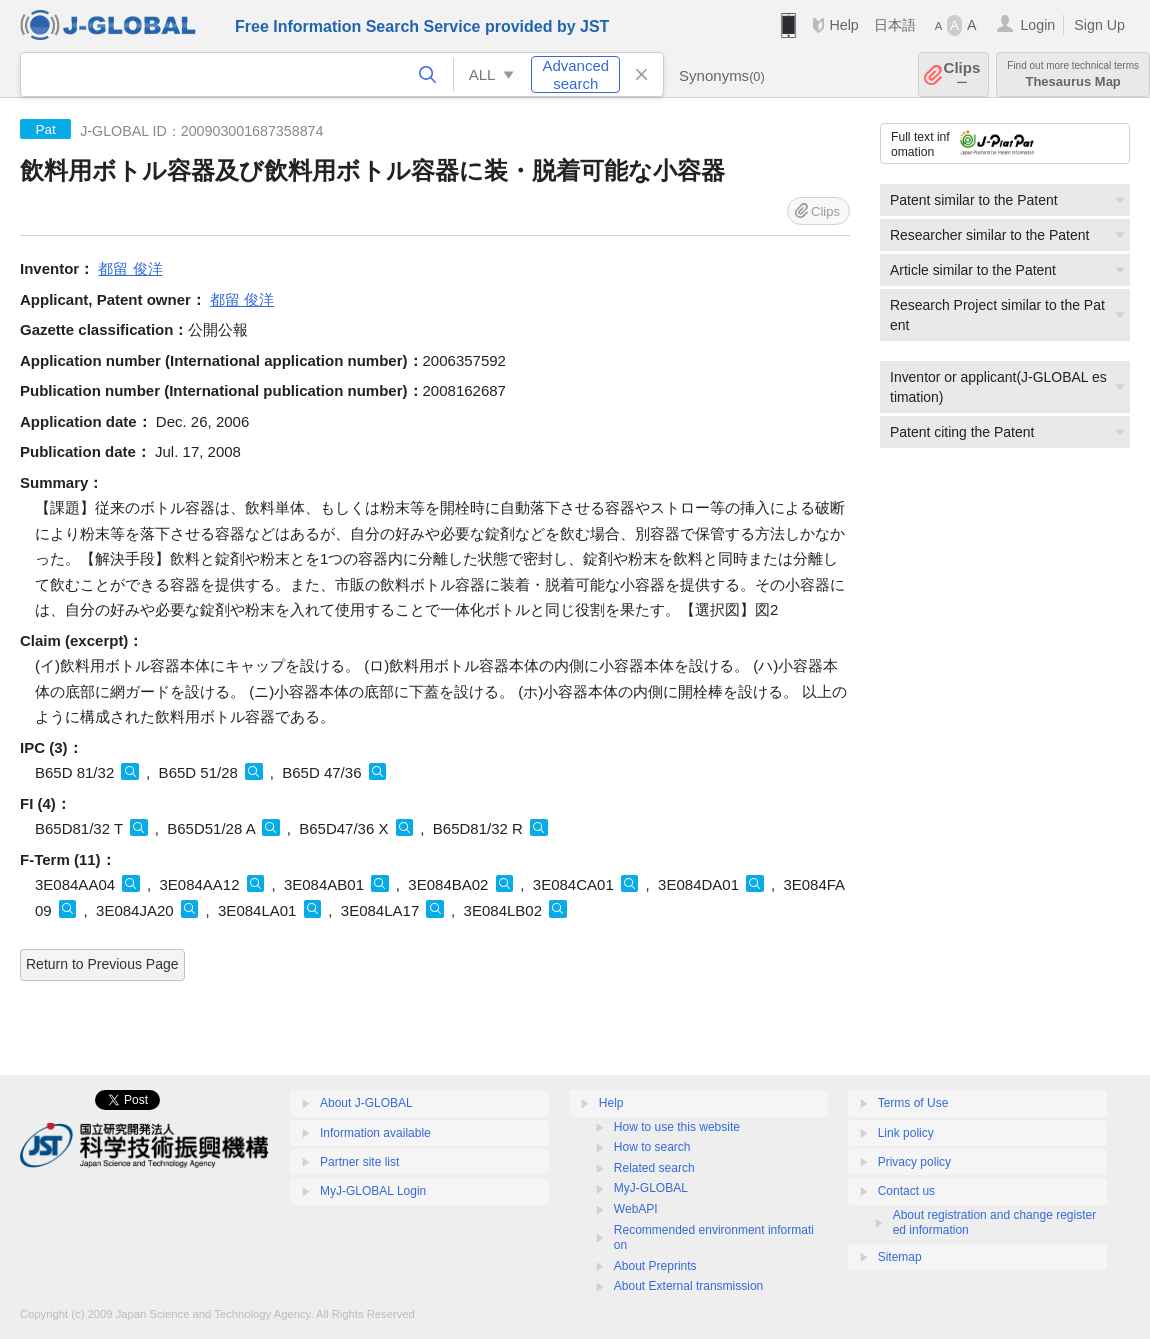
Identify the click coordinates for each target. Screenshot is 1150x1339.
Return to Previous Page (102, 964)
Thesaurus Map (1073, 74)
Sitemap (900, 1257)
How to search (652, 1147)
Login (1037, 25)
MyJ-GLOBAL (651, 1188)
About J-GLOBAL (366, 1103)
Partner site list (359, 1162)
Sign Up (1099, 25)
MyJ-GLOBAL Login (373, 1191)
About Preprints (655, 1266)
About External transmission (688, 1286)
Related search (654, 1168)
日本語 (895, 25)
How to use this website (677, 1127)
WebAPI (636, 1209)
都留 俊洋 (130, 268)
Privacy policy (914, 1162)
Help (843, 25)
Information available (375, 1133)
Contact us (906, 1191)
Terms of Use (913, 1103)
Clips (962, 74)
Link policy (906, 1133)
